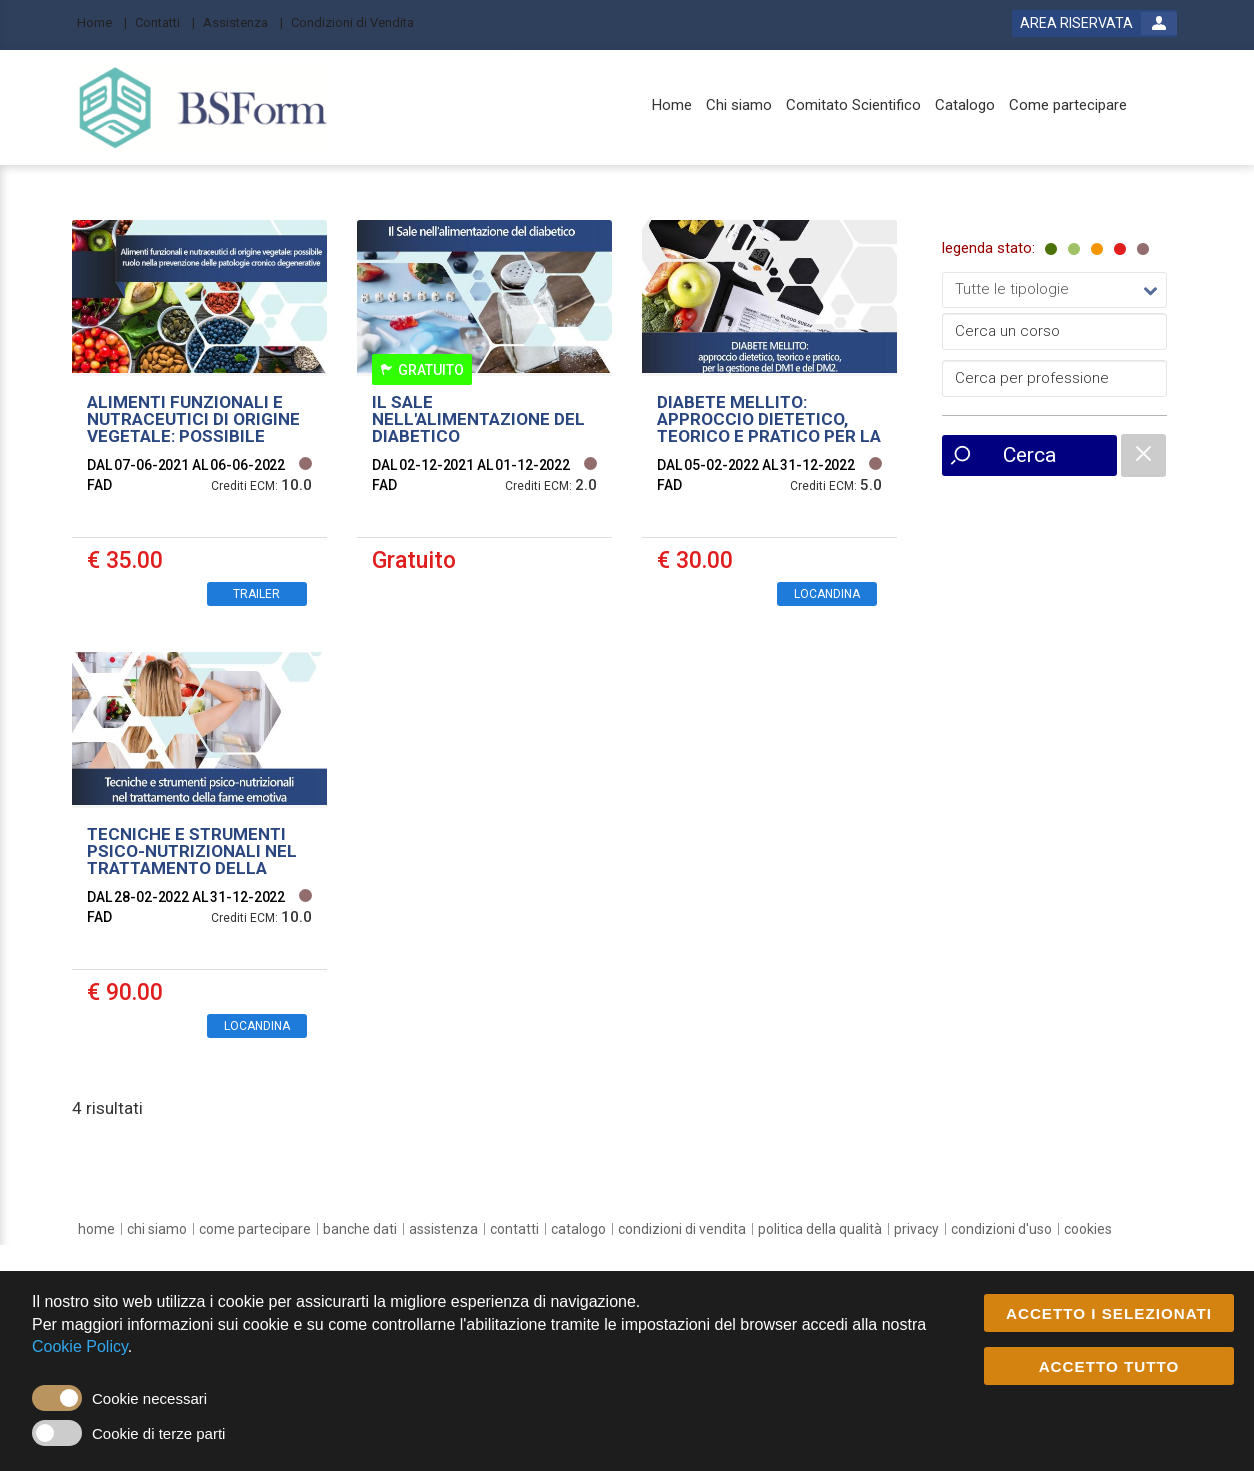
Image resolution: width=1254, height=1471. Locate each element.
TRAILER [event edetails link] (256, 594)
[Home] (102, 21)
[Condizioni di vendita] (682, 1229)
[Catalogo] (965, 105)
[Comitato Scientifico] (853, 105)
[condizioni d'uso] (1001, 1229)
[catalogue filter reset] (1143, 455)
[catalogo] (578, 1229)
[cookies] (1088, 1229)
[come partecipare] (255, 1229)
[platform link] (203, 107)
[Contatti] (165, 21)
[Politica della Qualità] (820, 1229)
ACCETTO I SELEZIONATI (1109, 1314)
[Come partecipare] (1068, 105)
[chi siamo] (157, 1229)
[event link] (199, 421)
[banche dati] (360, 1229)
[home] (96, 1229)
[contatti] (514, 1229)
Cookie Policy (80, 1347)
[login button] (1094, 23)
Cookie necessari (149, 1398)
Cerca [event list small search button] (1029, 455)
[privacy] (916, 1229)
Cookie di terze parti (158, 1433)
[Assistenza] (243, 21)
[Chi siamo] (739, 105)
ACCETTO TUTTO (1109, 1367)
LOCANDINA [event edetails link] (827, 594)
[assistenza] (443, 1229)
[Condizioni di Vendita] (358, 21)
